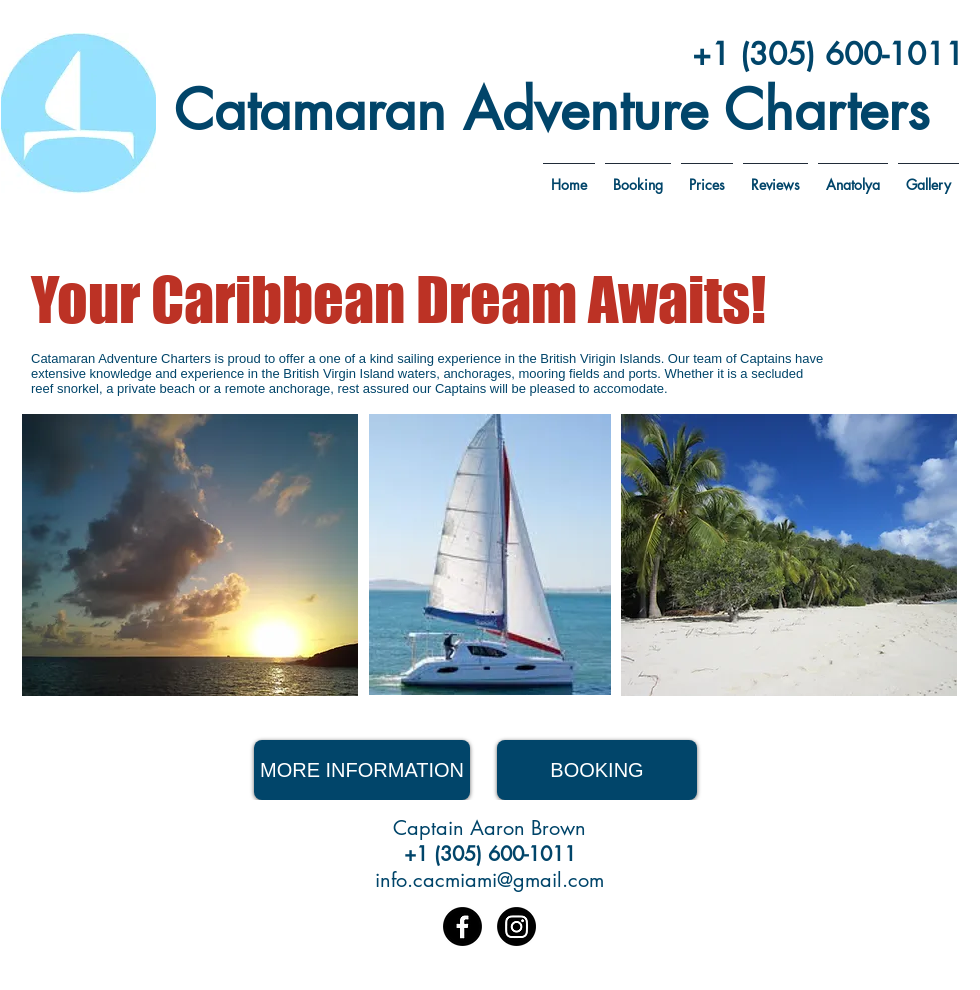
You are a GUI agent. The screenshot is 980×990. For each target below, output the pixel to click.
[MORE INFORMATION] (362, 770)
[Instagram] (516, 926)
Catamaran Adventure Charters (551, 110)
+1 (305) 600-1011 (828, 54)
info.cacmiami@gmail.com (489, 880)
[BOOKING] (597, 770)
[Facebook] (462, 926)
